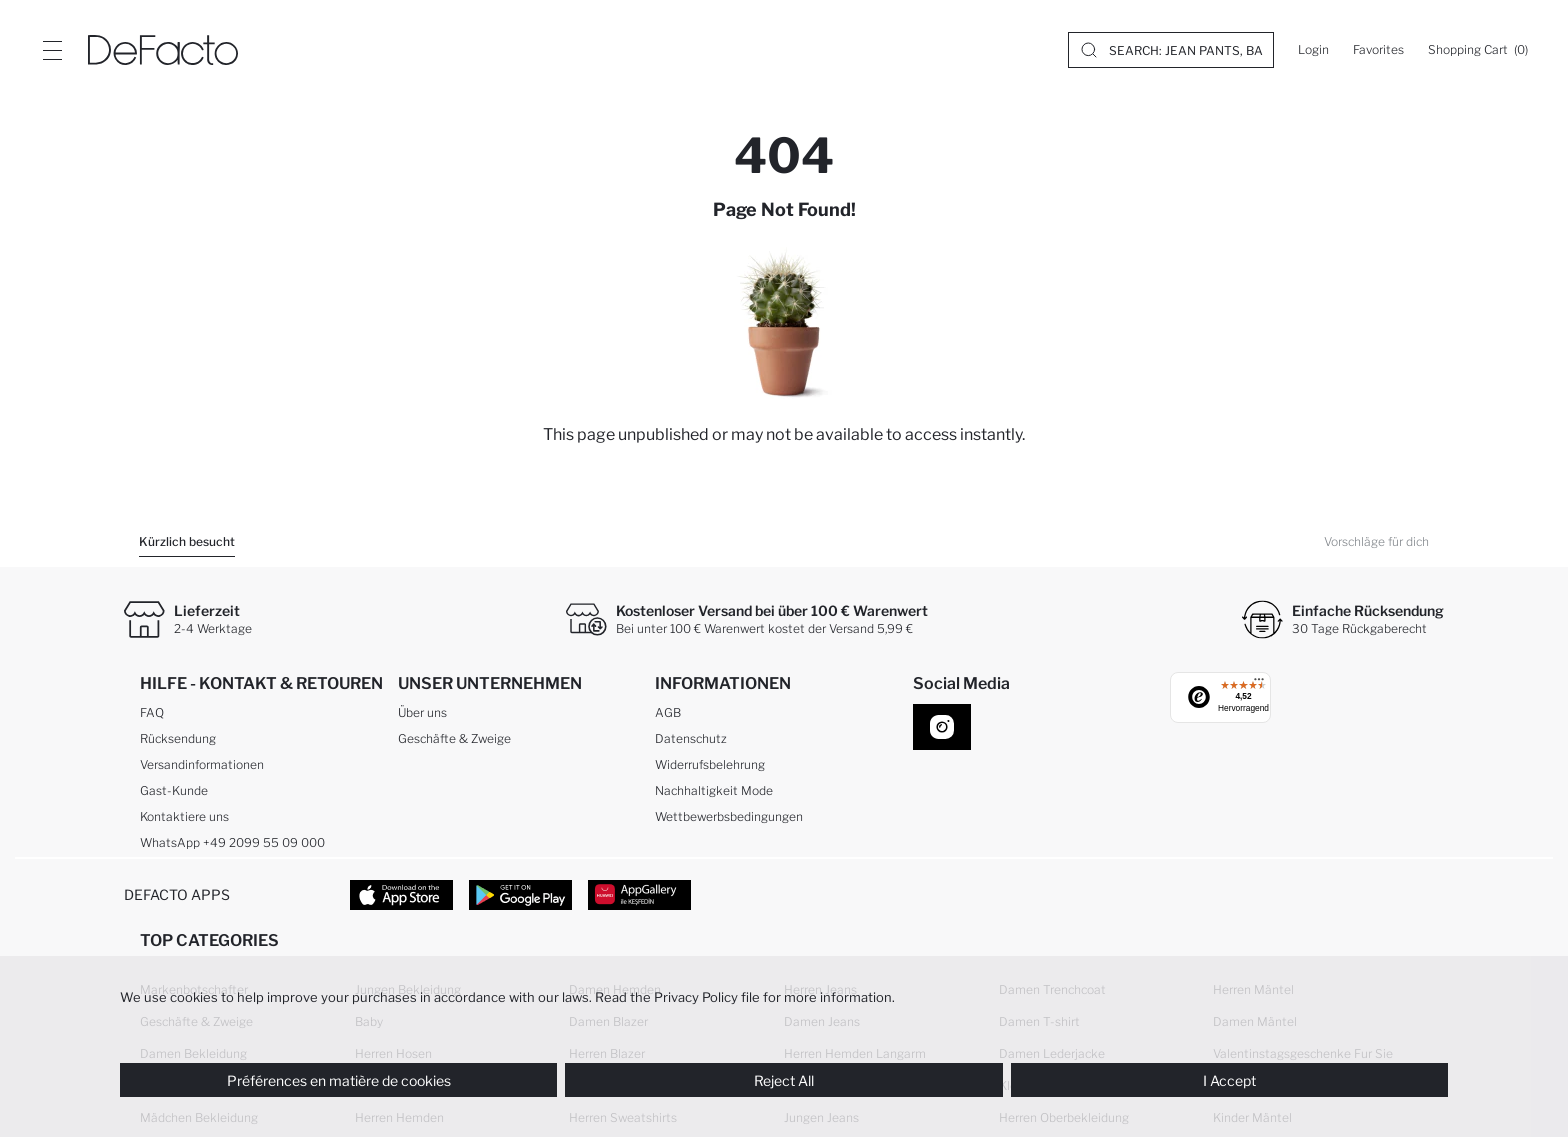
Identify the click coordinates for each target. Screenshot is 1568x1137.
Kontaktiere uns (184, 816)
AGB (668, 712)
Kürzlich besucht (187, 541)
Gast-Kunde (174, 790)
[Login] (1313, 50)
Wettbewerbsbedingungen (729, 816)
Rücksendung (178, 738)
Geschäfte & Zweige (454, 738)
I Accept (1229, 1080)
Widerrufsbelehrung (710, 764)
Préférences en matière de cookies (339, 1080)
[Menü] (1259, 684)
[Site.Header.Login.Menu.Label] (52, 50)
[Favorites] (1378, 50)
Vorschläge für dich (1376, 541)
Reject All (784, 1080)
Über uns (422, 712)
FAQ (152, 712)
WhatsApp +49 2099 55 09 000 (232, 842)
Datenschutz (691, 738)
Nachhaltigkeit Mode (714, 790)
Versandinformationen (202, 764)
